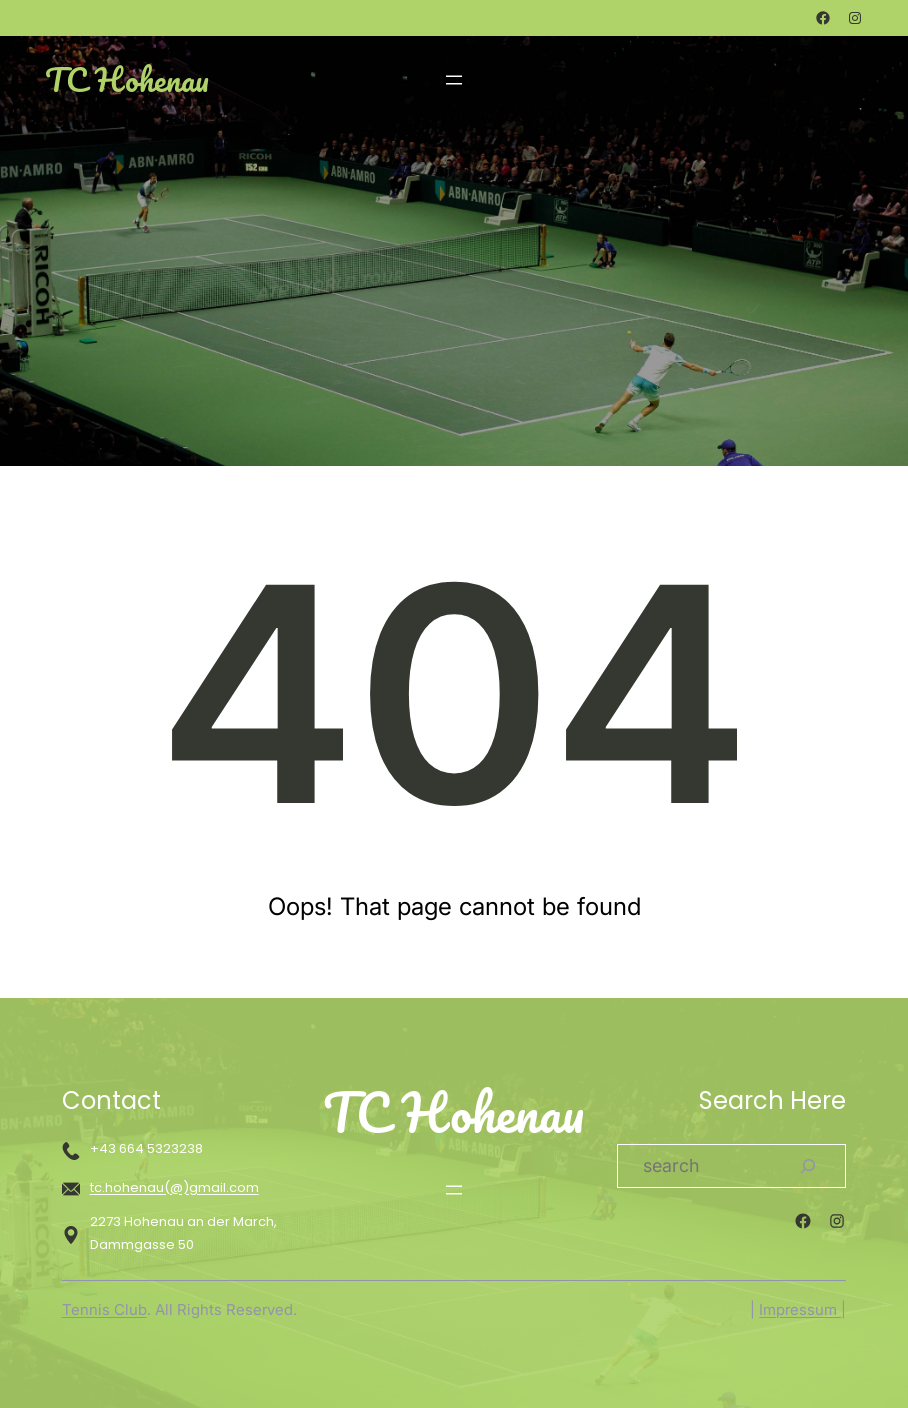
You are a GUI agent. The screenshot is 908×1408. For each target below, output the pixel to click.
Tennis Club (104, 1309)
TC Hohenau (127, 79)
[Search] (808, 1166)
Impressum (800, 1309)
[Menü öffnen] (454, 80)
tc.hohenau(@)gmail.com (174, 1187)
